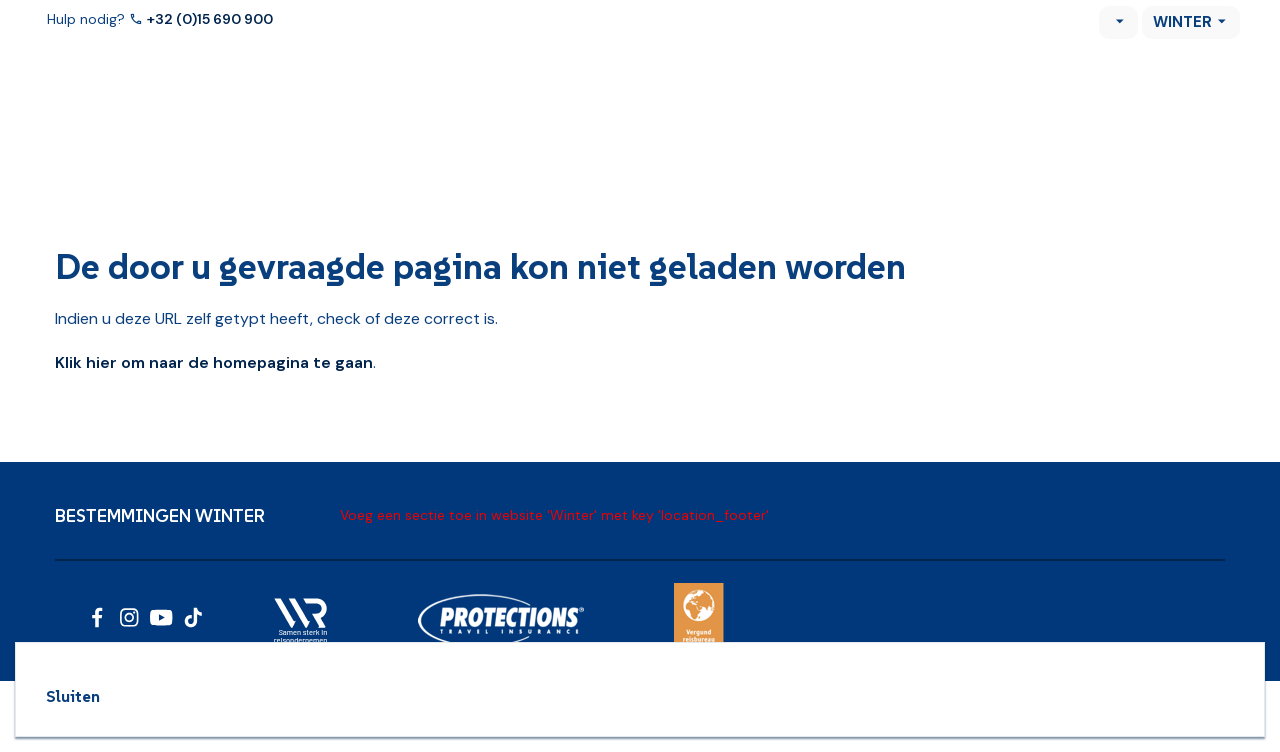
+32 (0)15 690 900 (211, 19)
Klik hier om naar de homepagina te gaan (214, 362)
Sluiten (73, 696)
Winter (1182, 22)
